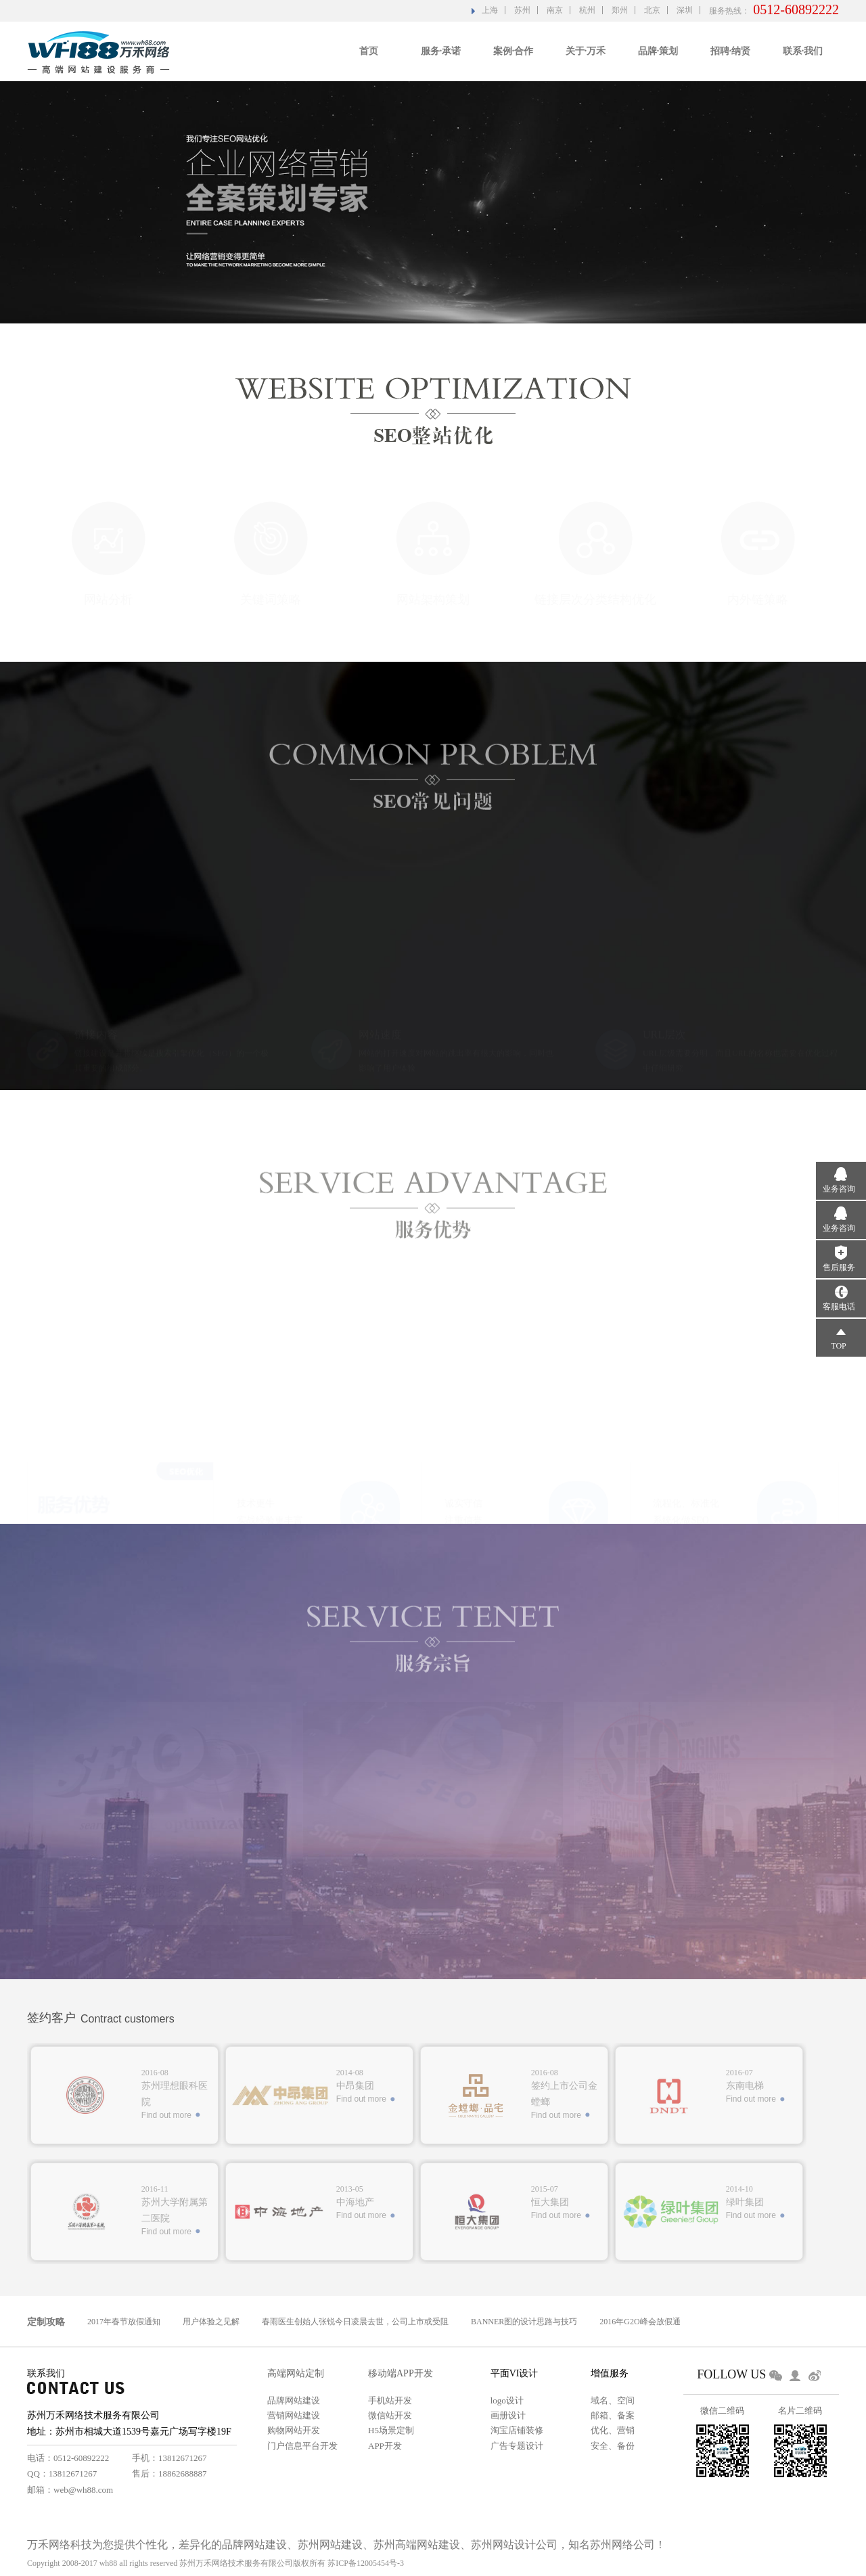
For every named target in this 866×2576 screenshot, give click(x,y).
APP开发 (385, 2446)
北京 (652, 10)
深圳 (685, 10)
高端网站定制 (295, 2373)
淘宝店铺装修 (517, 2430)
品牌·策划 (658, 51)
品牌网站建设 (293, 2400)
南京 (555, 10)
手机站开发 (390, 2400)
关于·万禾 (586, 51)
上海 (490, 10)
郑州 (620, 10)
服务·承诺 (441, 51)
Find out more (166, 2115)
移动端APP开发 (400, 2373)
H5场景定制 (391, 2430)
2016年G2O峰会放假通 (639, 2321)
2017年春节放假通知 (123, 2321)
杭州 (587, 10)
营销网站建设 (293, 2415)
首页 (368, 51)
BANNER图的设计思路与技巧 (524, 2321)
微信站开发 (390, 2415)
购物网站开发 (293, 2430)
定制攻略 (46, 2322)
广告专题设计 (517, 2446)
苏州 (522, 10)
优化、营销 (613, 2430)
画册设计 (508, 2415)
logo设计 (507, 2400)
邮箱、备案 (613, 2415)
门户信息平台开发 (302, 2446)
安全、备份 (613, 2446)
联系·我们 (803, 51)
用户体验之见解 (211, 2321)
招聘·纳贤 (730, 51)
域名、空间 (613, 2400)
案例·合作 (513, 51)
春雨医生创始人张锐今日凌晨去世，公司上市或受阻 (355, 2321)
